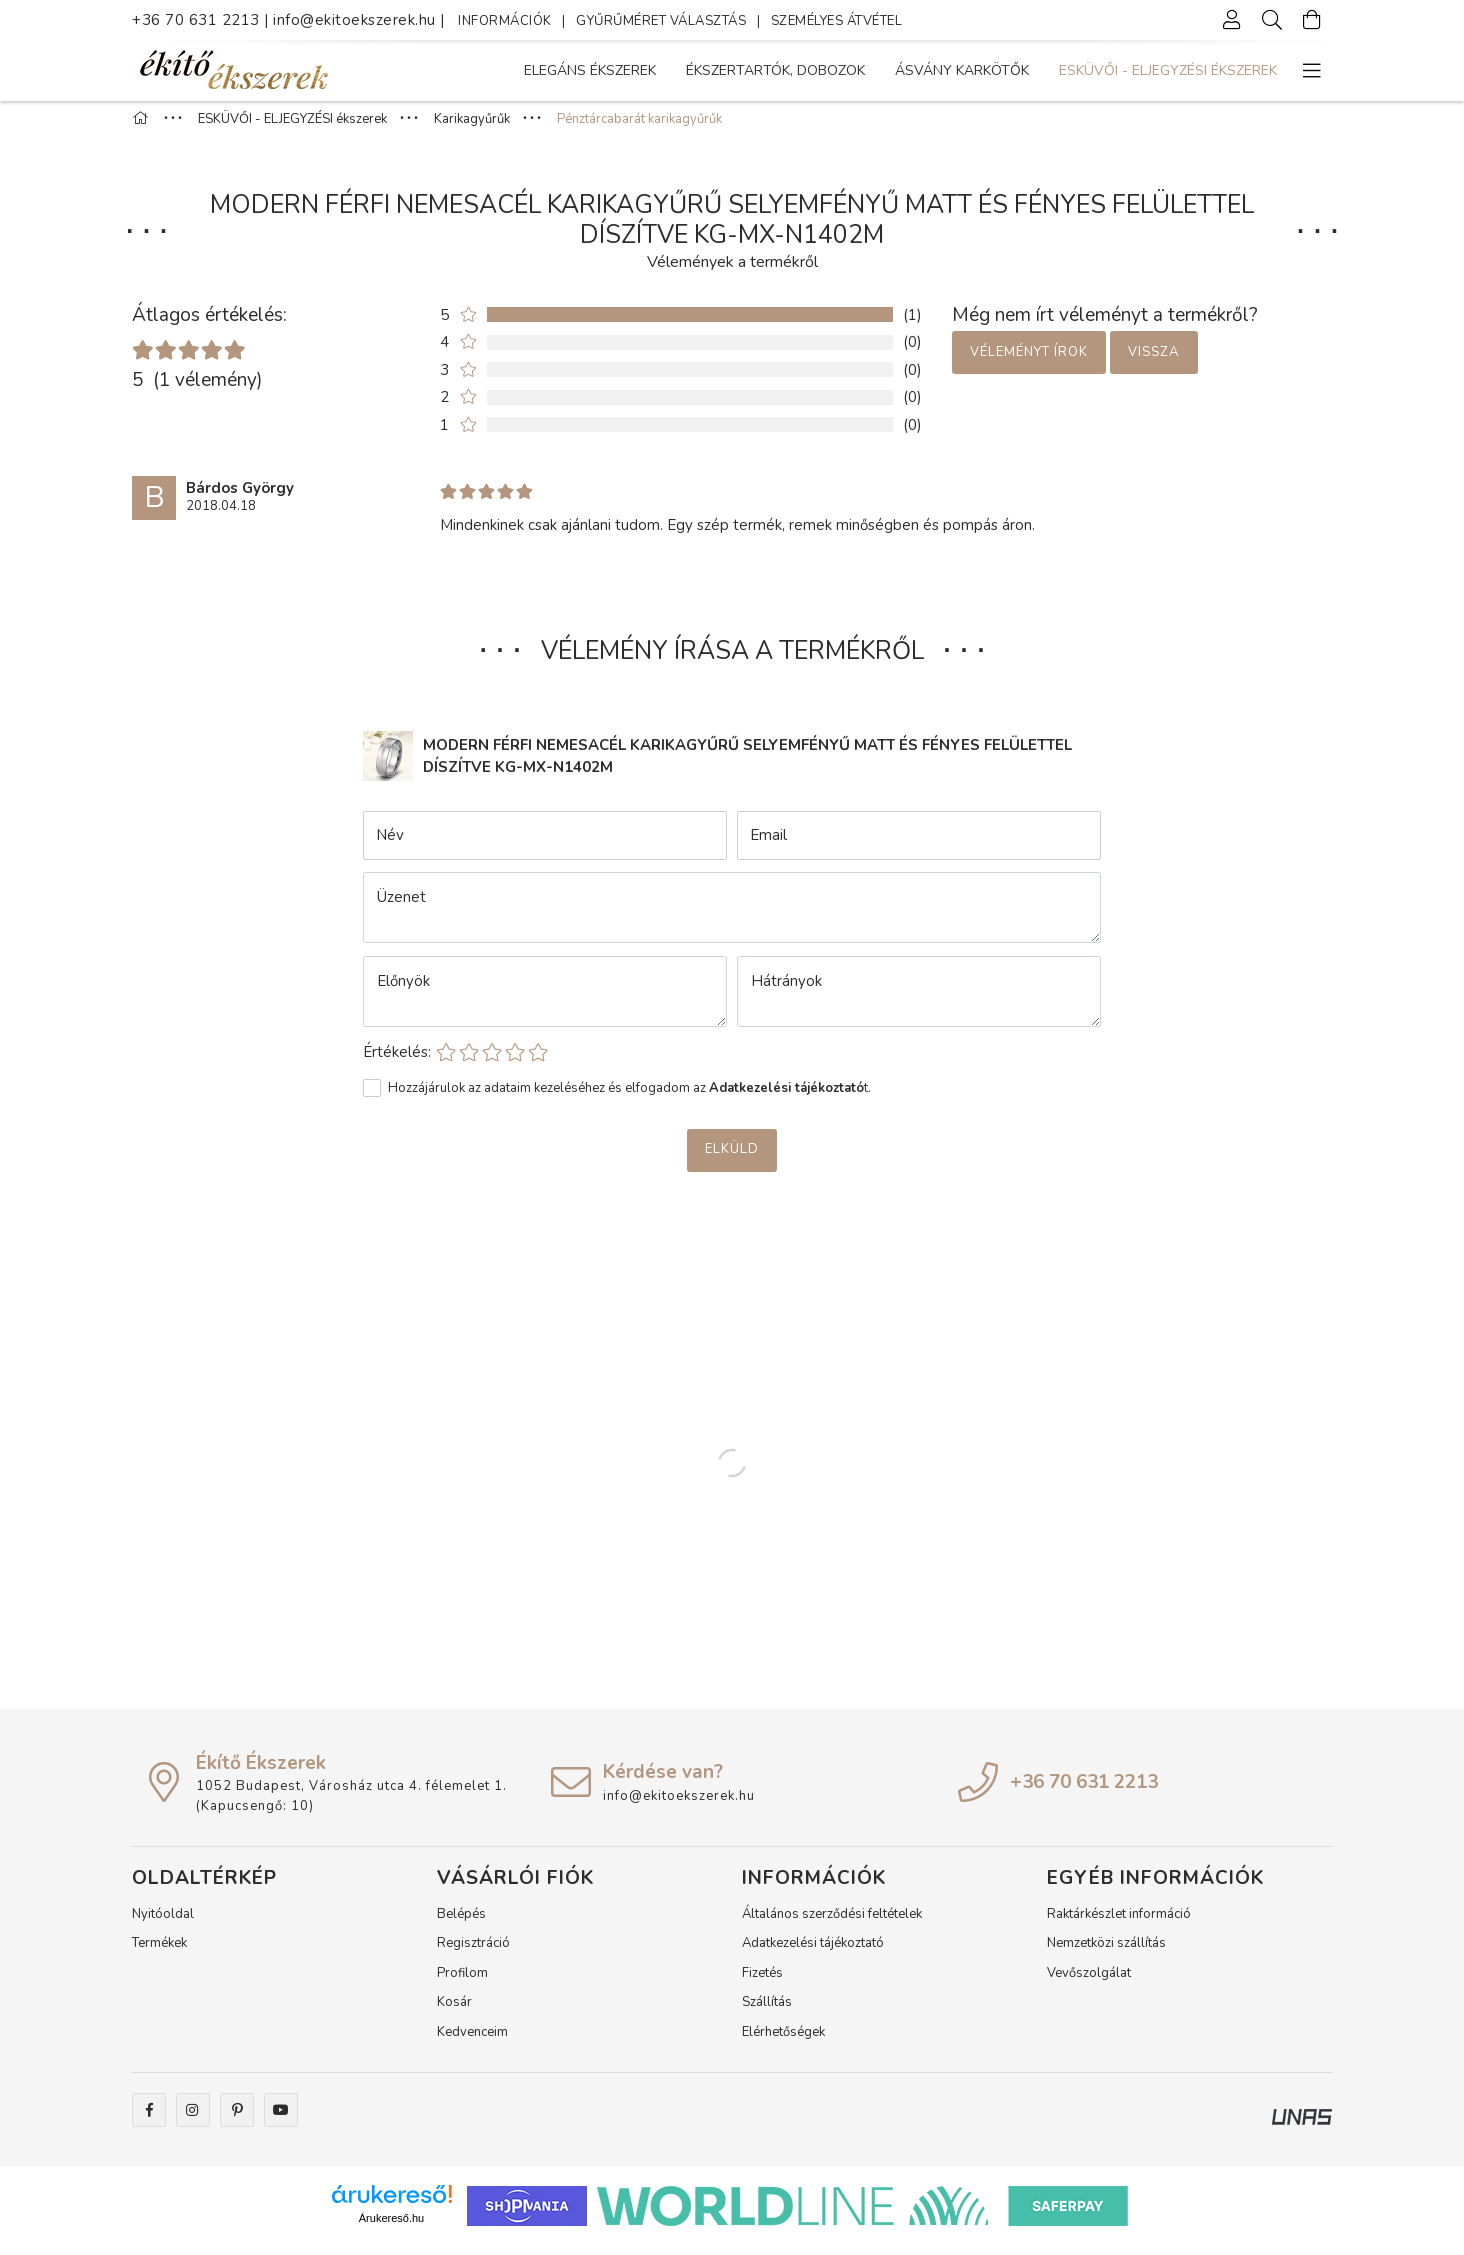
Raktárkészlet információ (1119, 1925)
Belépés (461, 1925)
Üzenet (401, 908)
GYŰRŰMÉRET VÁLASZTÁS (661, 21)
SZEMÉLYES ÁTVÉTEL (837, 21)
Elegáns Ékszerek (1211, 70)
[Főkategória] (143, 130)
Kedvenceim (472, 2043)
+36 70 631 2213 (196, 20)
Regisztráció (473, 1954)
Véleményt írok (1029, 363)
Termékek (159, 1954)
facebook (149, 2121)
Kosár (454, 2013)
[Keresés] (1272, 20)
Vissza (1153, 363)
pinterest (237, 2121)
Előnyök (403, 992)
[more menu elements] (1312, 71)
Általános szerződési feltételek (832, 1925)
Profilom (462, 1984)
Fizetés (762, 1984)
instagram (193, 2121)
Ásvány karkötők (839, 70)
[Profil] (1232, 20)
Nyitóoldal (163, 1925)
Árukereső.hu (391, 2229)
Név (390, 846)
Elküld (732, 1160)
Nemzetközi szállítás (1106, 1954)
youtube (281, 2121)
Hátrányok (786, 992)
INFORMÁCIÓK (505, 21)
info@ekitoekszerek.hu (356, 20)
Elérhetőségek (783, 2043)
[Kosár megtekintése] (1312, 20)
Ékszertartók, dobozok (1025, 70)
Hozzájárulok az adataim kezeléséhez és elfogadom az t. (629, 1099)
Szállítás (767, 2013)
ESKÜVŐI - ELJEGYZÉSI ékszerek (633, 70)
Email (768, 846)
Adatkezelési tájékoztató (813, 1954)
